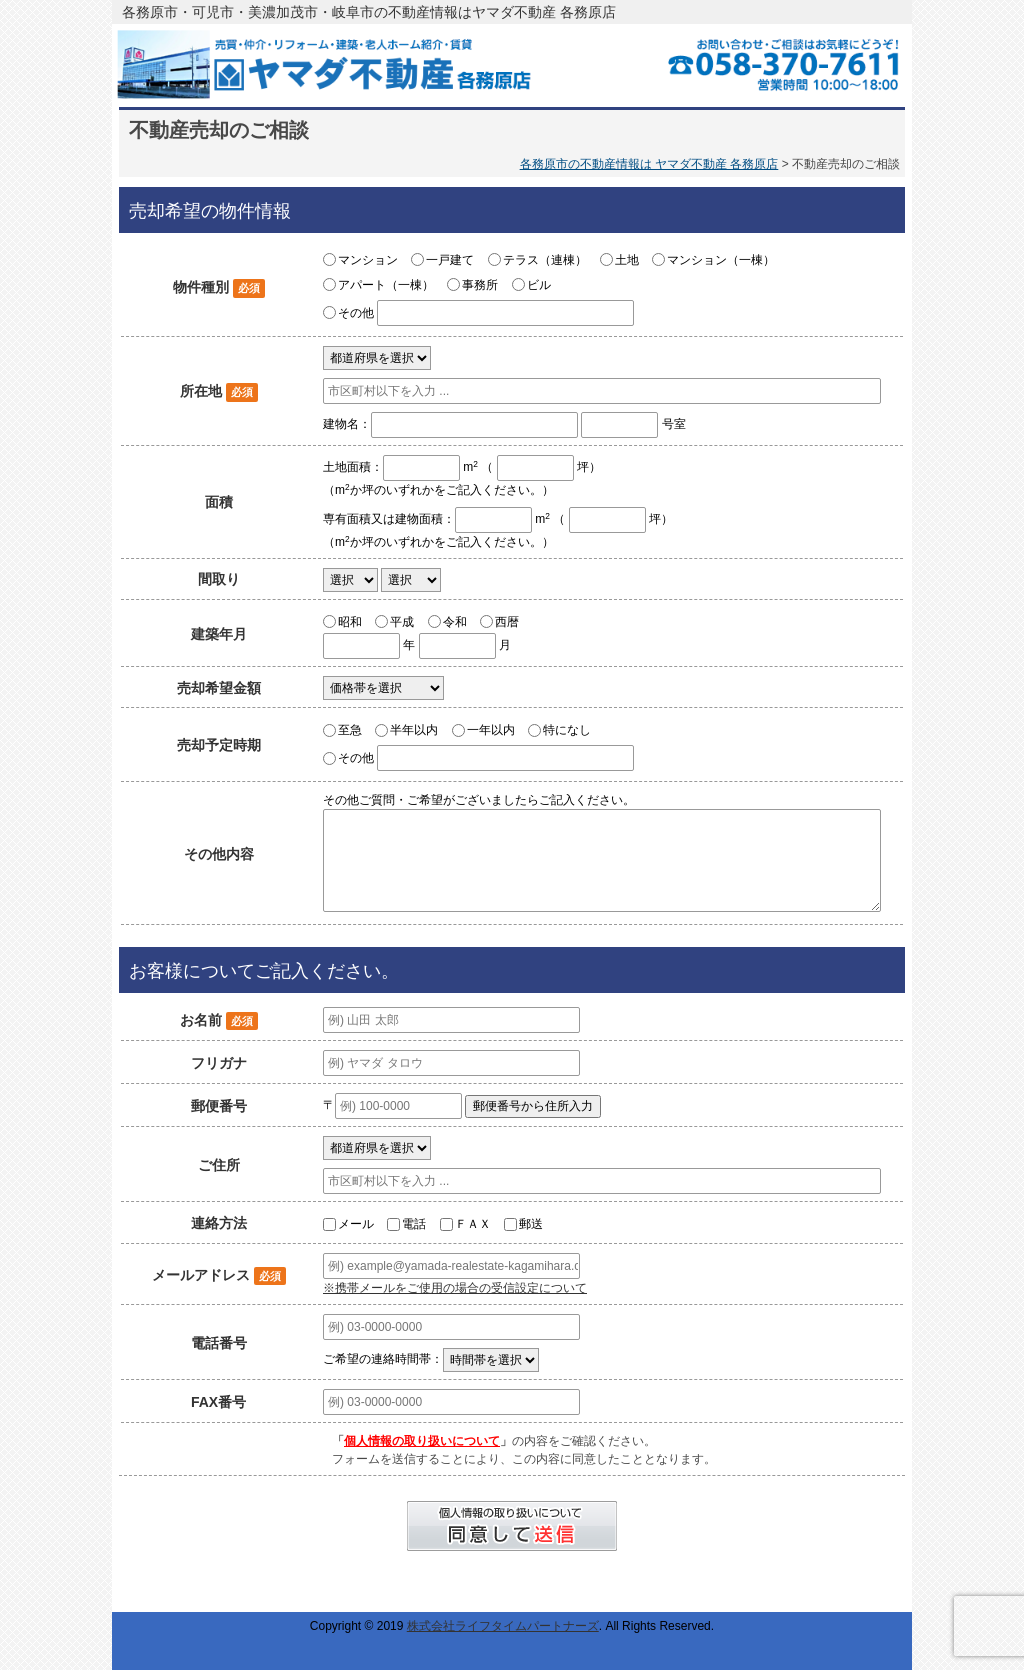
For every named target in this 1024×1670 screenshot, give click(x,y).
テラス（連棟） (545, 260)
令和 (455, 621)
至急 (350, 730)
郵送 (531, 1224)
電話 (414, 1224)
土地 (627, 260)
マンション (368, 260)
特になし (567, 730)
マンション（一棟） (721, 260)
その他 (356, 313)
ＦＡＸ (473, 1224)
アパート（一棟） (386, 285)
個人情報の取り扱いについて (422, 1441)
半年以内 (414, 730)
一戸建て (450, 260)
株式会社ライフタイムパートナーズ (503, 1626)
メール (356, 1224)
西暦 (507, 621)
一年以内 (491, 730)
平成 (402, 621)
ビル (539, 285)
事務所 (480, 285)
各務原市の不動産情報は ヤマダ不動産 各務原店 (649, 164)
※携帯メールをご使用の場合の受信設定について (455, 1288)
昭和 (350, 621)
